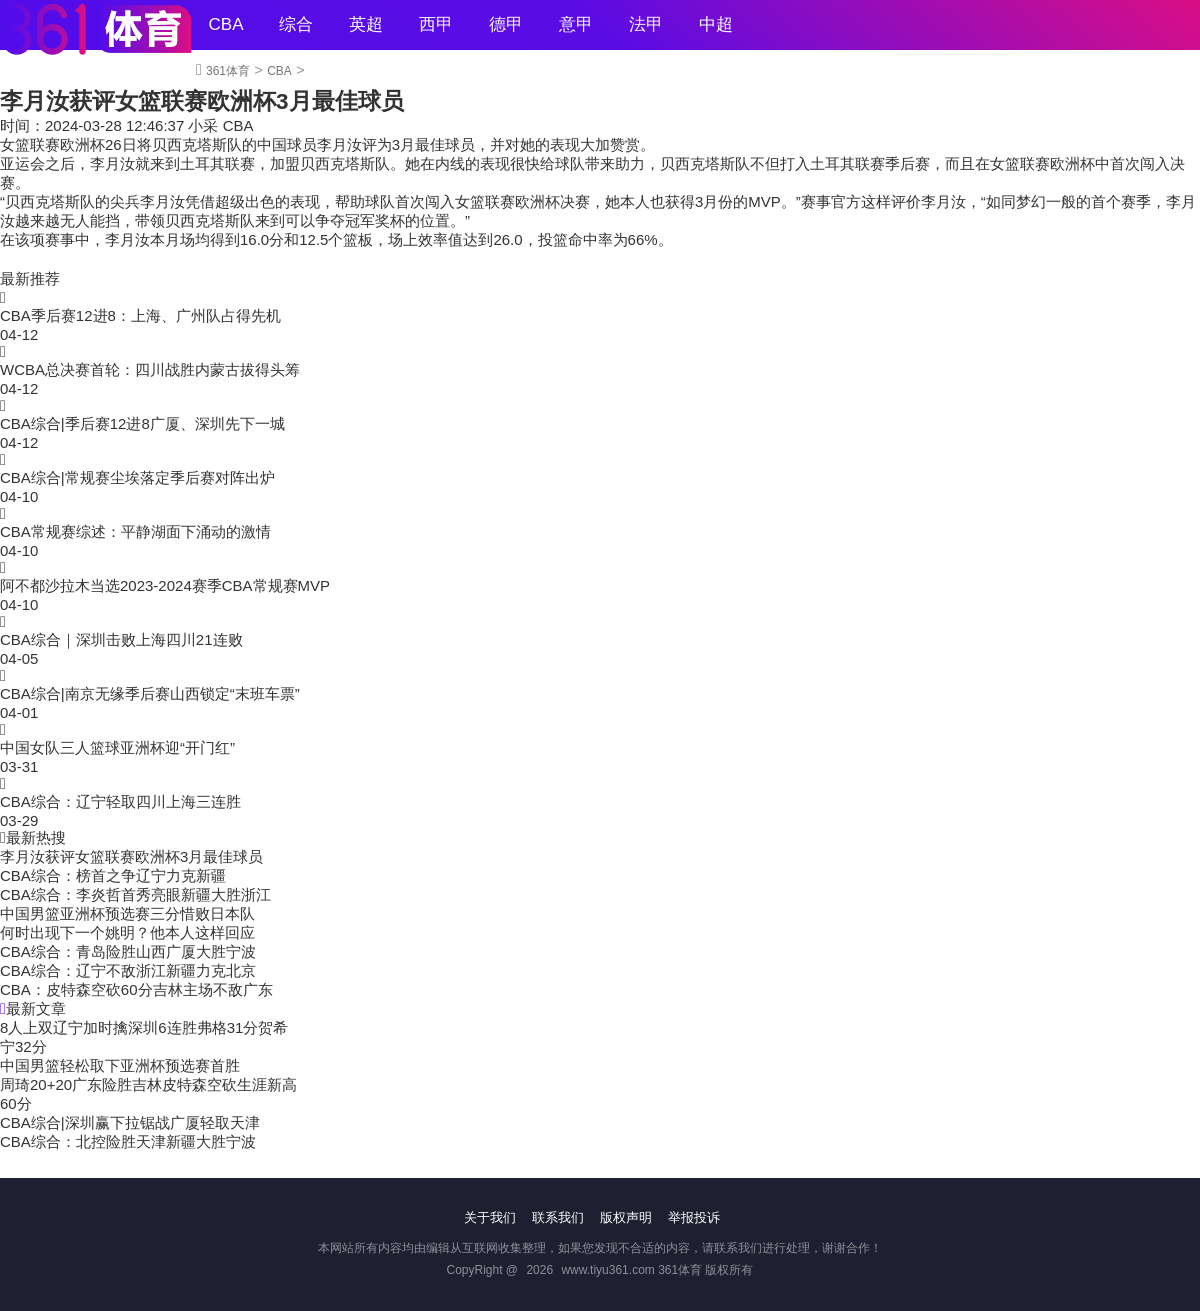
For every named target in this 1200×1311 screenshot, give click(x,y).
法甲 (646, 24)
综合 (296, 24)
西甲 (436, 24)
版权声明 (626, 1217)
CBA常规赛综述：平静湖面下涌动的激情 (135, 531)
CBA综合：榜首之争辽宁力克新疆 (113, 875)
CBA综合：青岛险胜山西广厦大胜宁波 (128, 951)
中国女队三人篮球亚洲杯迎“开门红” (117, 747)
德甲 (506, 24)
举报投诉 (694, 1217)
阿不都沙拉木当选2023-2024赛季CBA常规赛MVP (165, 585)
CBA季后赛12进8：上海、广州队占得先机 (140, 315)
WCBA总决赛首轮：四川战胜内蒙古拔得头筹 (150, 369)
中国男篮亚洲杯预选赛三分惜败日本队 (127, 913)
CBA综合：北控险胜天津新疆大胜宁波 (128, 1141)
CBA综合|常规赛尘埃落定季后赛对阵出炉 (137, 477)
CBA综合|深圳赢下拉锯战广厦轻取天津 (130, 1122)
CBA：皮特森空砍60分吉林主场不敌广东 (136, 989)
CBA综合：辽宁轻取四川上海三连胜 (120, 801)
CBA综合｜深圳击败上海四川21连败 (121, 639)
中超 (716, 24)
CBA (226, 24)
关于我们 (490, 1217)
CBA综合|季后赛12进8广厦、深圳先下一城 (142, 423)
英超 (366, 24)
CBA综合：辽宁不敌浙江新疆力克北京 (128, 970)
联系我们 (558, 1217)
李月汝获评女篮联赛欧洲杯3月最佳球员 (131, 856)
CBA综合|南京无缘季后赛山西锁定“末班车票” (150, 693)
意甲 (576, 24)
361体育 (228, 71)
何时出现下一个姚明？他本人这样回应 (127, 932)
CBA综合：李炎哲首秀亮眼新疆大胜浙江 (135, 894)
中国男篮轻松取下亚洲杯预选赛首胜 (120, 1065)
